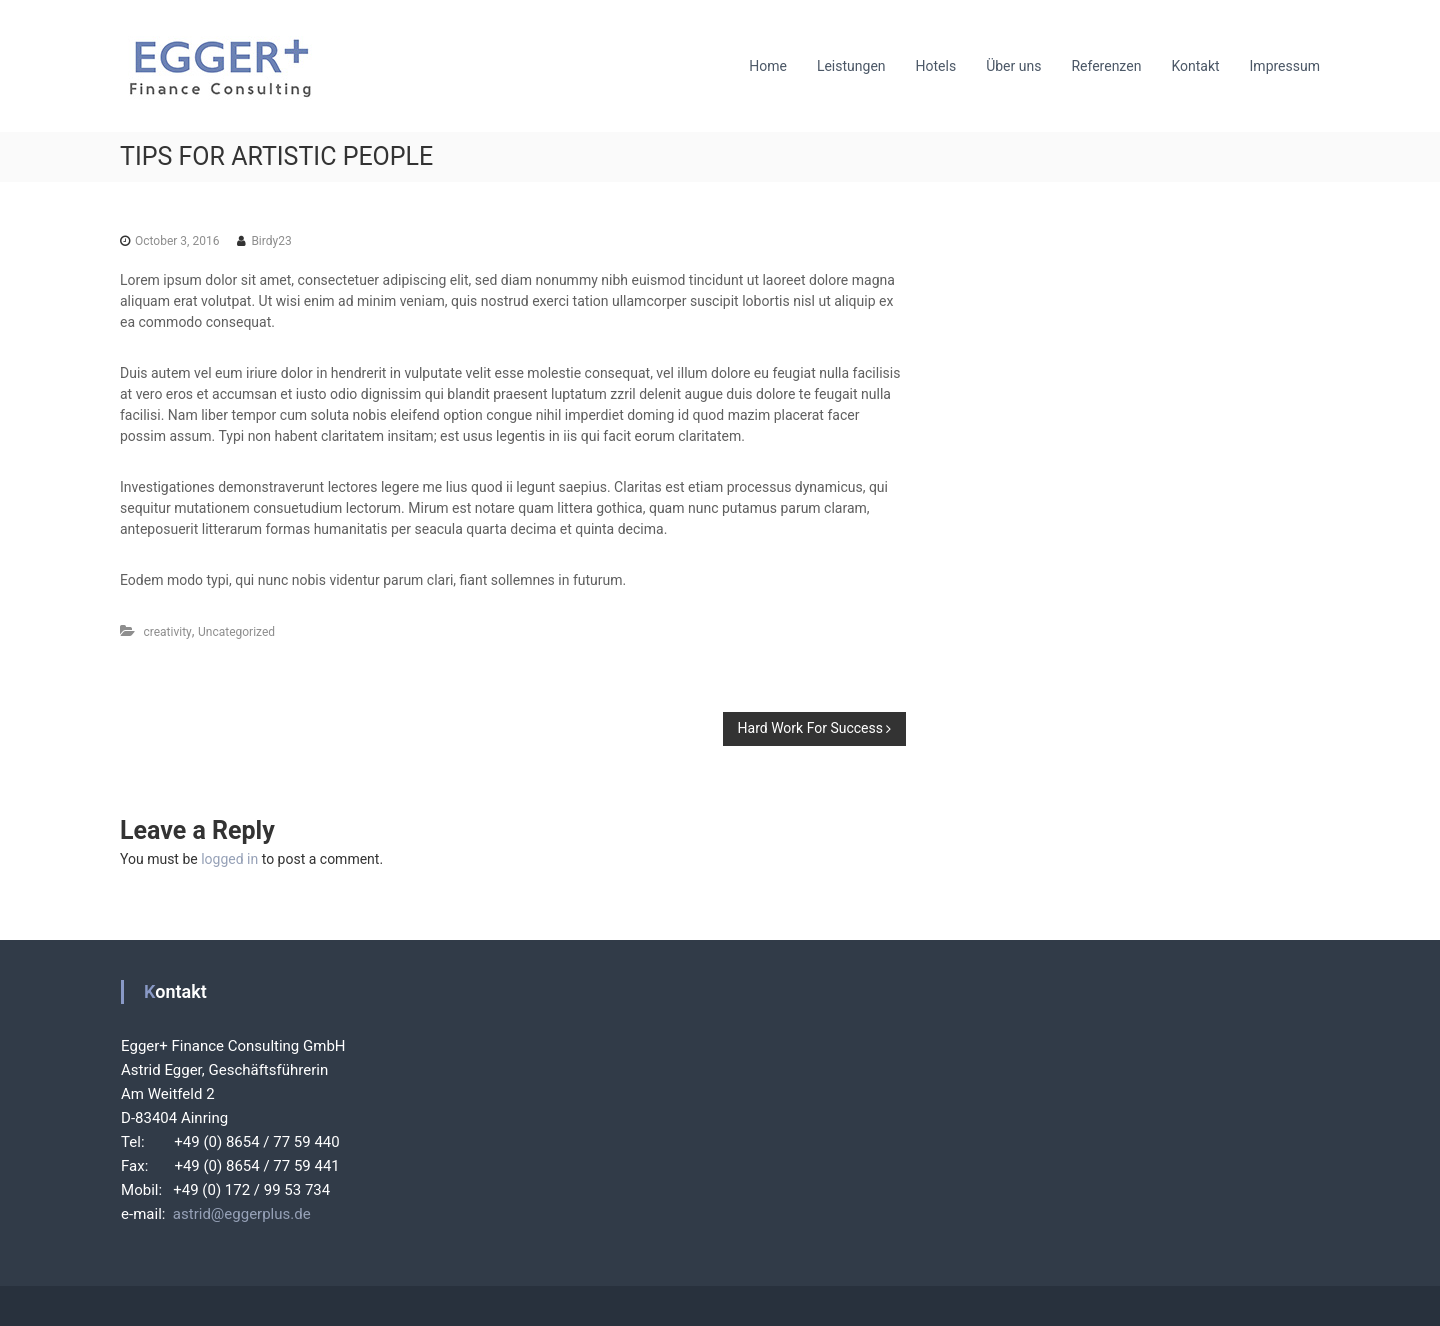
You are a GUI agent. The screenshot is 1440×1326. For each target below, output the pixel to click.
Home (768, 66)
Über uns (1013, 66)
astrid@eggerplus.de (237, 1214)
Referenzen (1106, 66)
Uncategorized (236, 632)
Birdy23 (271, 241)
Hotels (936, 66)
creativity (167, 632)
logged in (229, 859)
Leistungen (851, 66)
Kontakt (1195, 66)
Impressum (1285, 66)
